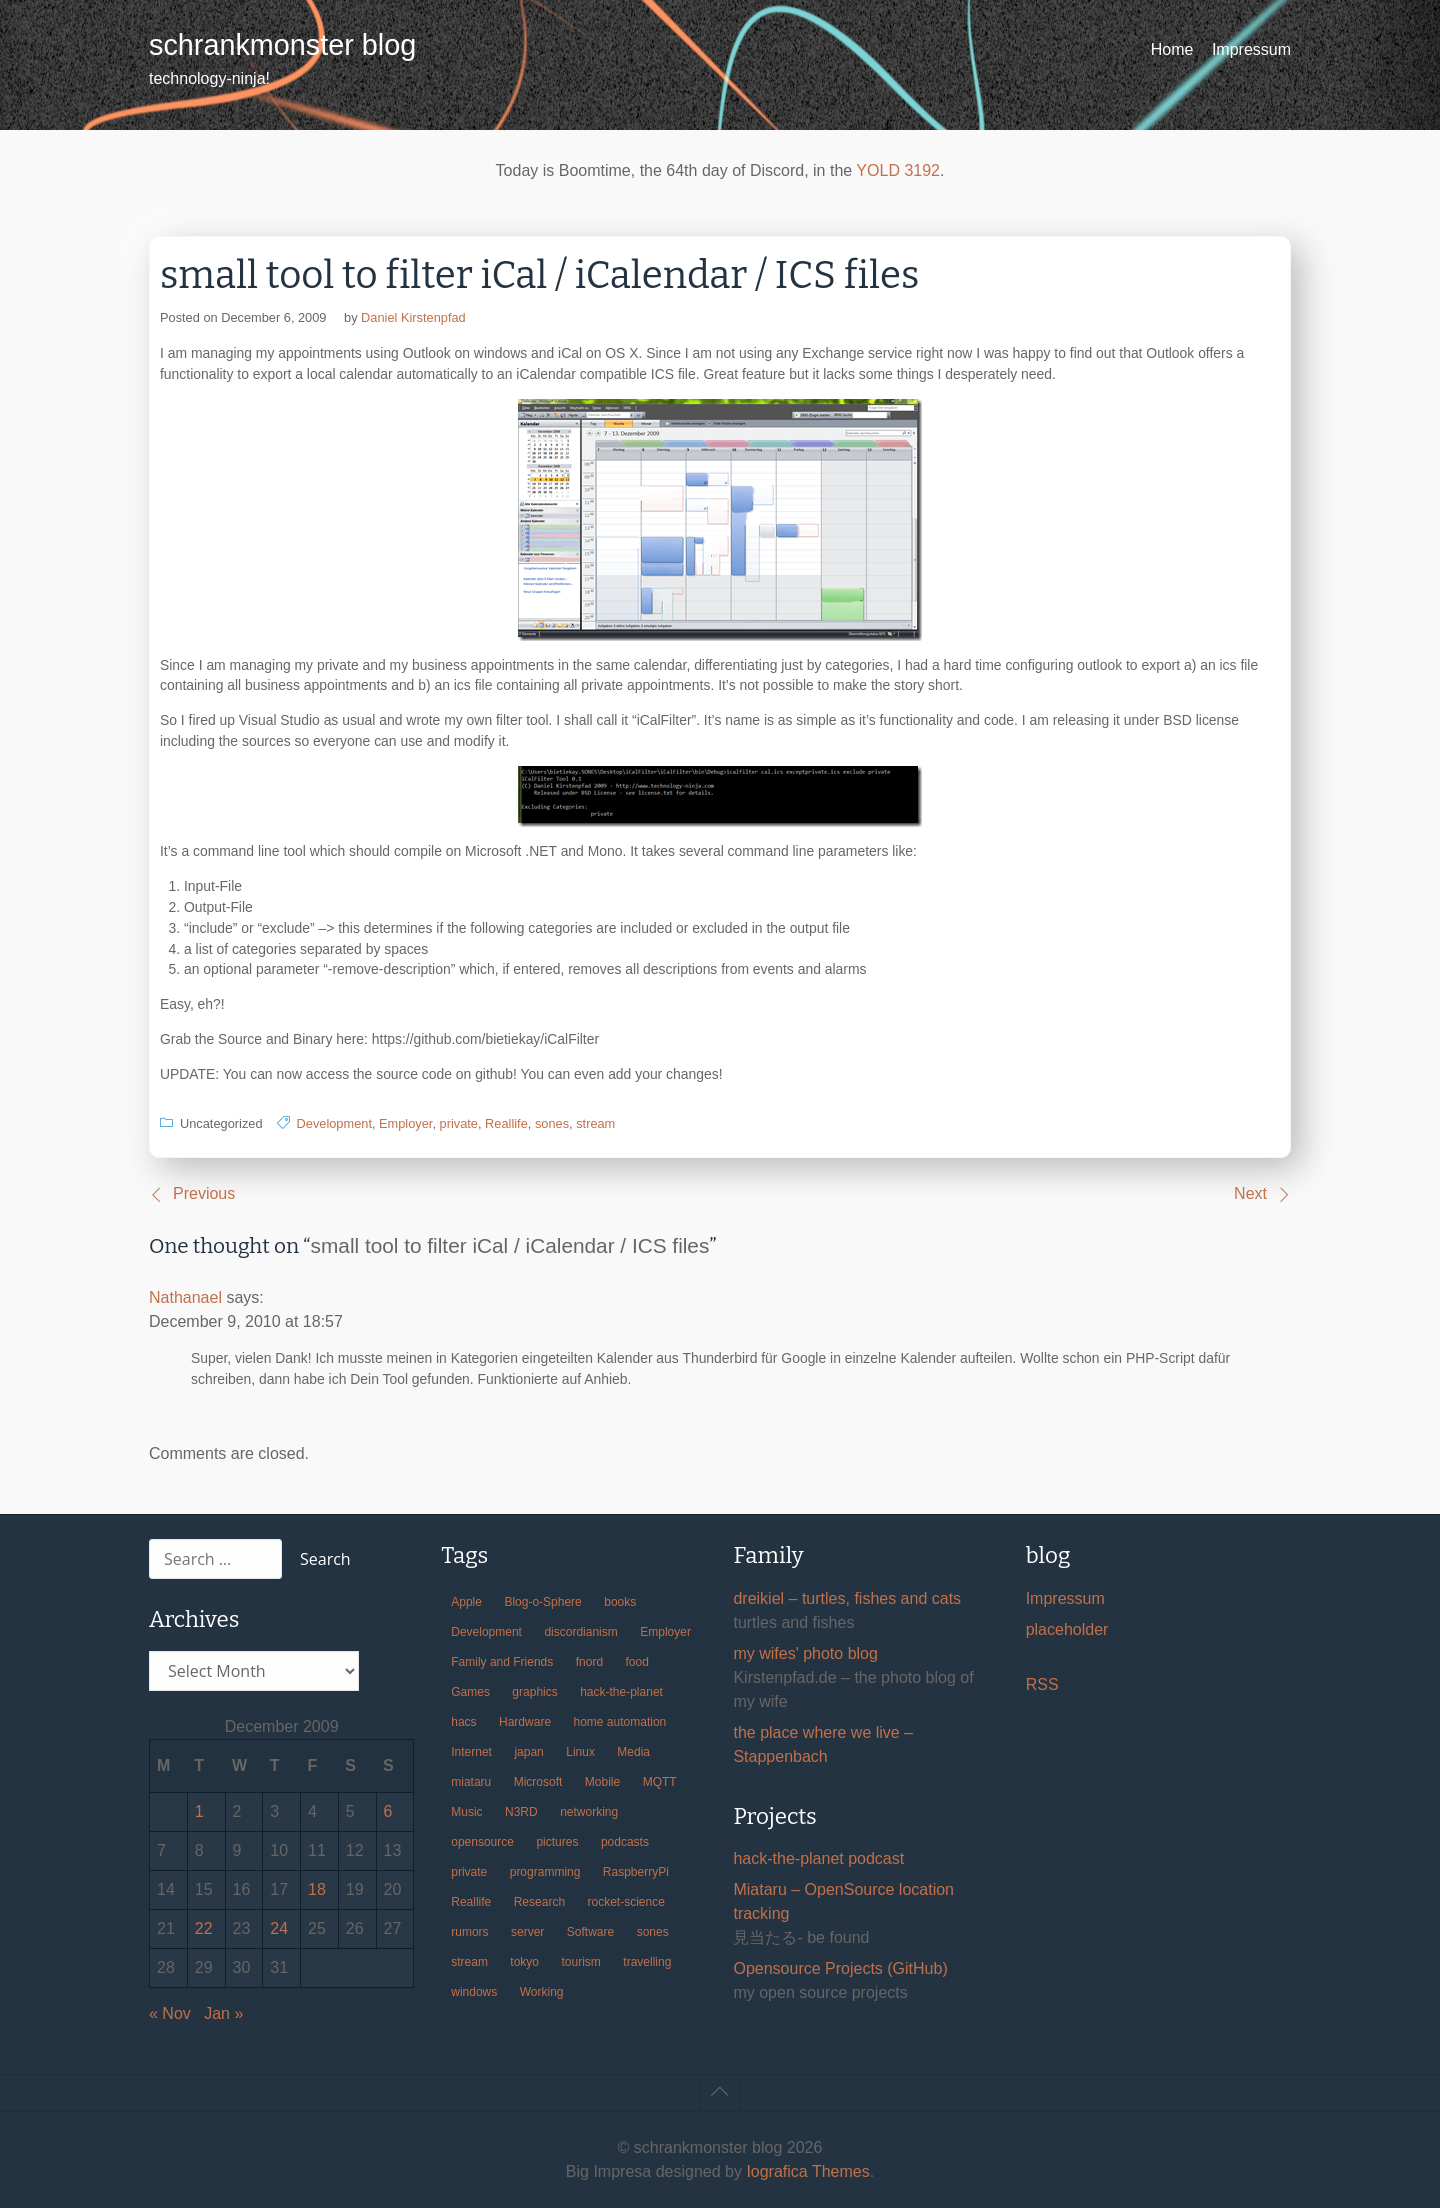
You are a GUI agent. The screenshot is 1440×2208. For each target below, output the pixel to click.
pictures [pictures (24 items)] (557, 1842)
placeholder (1067, 1629)
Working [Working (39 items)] (542, 1992)
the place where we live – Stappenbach (823, 1744)
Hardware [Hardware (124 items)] (525, 1722)
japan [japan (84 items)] (528, 1752)
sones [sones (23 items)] (653, 1932)
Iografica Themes (807, 2171)
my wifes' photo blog (805, 1653)
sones (552, 1123)
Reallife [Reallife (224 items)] (471, 1902)
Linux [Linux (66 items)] (580, 1752)
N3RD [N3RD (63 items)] (521, 1812)
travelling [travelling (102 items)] (647, 1962)
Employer (405, 1123)
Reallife (506, 1123)
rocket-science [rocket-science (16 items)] (626, 1902)
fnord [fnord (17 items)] (589, 1662)
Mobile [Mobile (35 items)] (602, 1782)
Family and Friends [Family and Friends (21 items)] (502, 1662)
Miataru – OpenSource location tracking (843, 1901)
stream (595, 1123)
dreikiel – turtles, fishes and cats (847, 1598)
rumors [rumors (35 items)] (469, 1932)
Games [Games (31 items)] (470, 1692)
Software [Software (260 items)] (590, 1932)
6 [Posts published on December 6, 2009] (388, 1811)
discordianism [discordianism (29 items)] (580, 1632)
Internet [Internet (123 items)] (471, 1752)
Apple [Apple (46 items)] (466, 1602)
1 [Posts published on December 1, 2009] (199, 1811)
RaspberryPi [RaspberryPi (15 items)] (636, 1872)
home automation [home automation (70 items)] (620, 1722)
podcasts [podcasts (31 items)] (625, 1842)
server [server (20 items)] (527, 1932)
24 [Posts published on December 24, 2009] (279, 1928)
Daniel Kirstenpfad (413, 317)
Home (1172, 49)
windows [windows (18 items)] (474, 1992)
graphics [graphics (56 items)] (534, 1692)
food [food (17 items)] (637, 1662)
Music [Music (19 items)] (466, 1812)
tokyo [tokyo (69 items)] (524, 1962)
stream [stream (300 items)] (469, 1962)
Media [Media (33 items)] (633, 1752)
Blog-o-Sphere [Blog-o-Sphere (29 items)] (542, 1602)
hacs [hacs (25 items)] (463, 1722)
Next (1250, 1193)
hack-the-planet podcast (818, 1858)
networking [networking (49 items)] (589, 1812)
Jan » (223, 2013)
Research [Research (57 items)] (539, 1902)
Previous (204, 1193)
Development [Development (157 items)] (486, 1632)
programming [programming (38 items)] (545, 1872)
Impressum (1251, 49)
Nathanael (185, 1297)
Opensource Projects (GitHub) (840, 1968)
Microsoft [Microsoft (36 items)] (538, 1782)
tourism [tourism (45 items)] (581, 1962)
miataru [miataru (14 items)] (471, 1782)
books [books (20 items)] (620, 1602)
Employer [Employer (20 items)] (665, 1632)
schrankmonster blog (282, 45)
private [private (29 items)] (469, 1872)
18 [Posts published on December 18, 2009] (317, 1889)
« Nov (170, 2013)
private (459, 1123)
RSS (1042, 1684)
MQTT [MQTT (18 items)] (660, 1782)
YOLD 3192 (898, 170)
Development (334, 1123)
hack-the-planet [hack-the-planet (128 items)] (621, 1692)
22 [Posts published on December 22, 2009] (204, 1928)
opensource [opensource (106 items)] (482, 1842)
